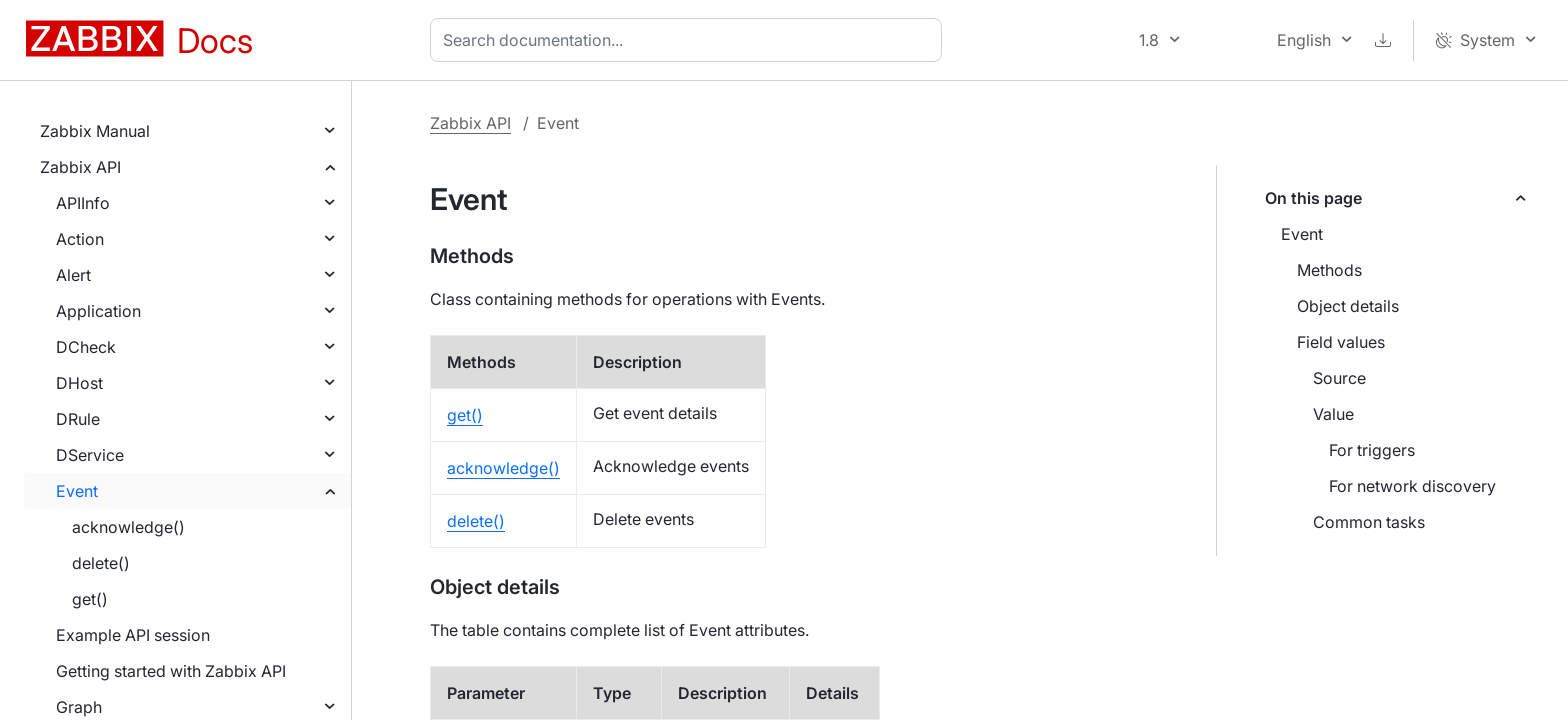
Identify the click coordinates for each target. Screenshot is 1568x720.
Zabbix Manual (95, 131)
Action (80, 239)
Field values (1341, 342)
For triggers (1372, 450)
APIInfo (83, 203)
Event (77, 491)
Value (1333, 414)
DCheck (86, 347)
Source (1339, 378)
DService (90, 455)
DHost (79, 383)
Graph (79, 707)
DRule (78, 419)
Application (98, 311)
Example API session (133, 635)
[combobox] (690, 40)
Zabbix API (80, 167)
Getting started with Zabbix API (171, 671)
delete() (101, 563)
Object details (1348, 306)
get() (90, 599)
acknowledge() (128, 527)
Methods (1329, 270)
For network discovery (1412, 486)
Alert (73, 275)
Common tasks (1369, 522)
